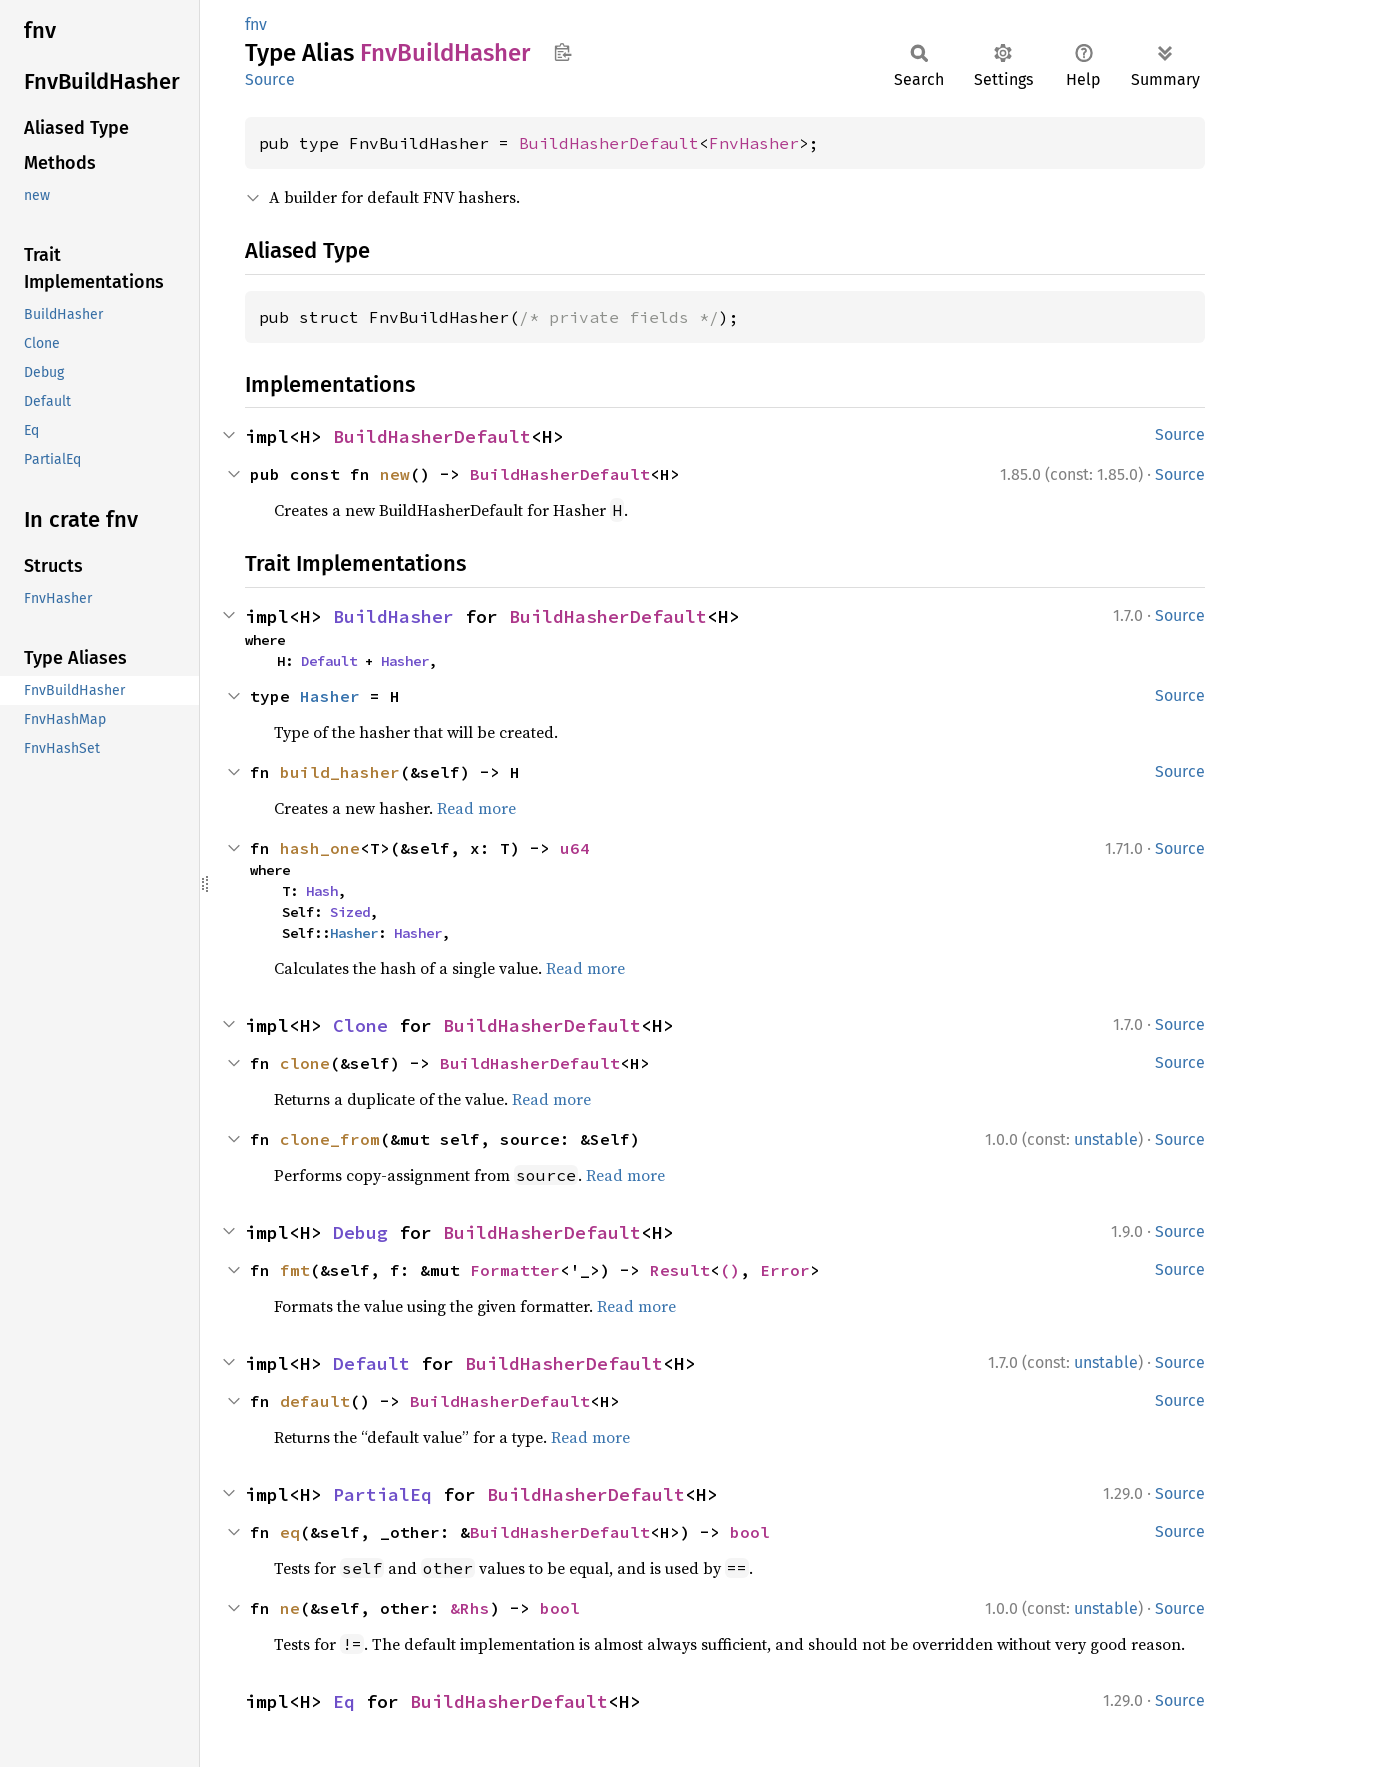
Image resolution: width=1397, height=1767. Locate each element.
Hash (322, 891)
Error (785, 1270)
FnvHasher (754, 143)
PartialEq (382, 1494)
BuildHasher (393, 616)
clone (305, 1063)
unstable (1106, 1139)
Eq (344, 1701)
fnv (256, 24)
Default (329, 661)
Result (680, 1270)
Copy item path (562, 52)
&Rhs (470, 1608)
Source (270, 79)
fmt (295, 1270)
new (395, 474)
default (315, 1401)
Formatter (515, 1270)
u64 (575, 848)
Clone (360, 1025)
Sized (350, 912)
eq (290, 1532)
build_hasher (340, 772)
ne (290, 1608)
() (730, 1270)
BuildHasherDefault (609, 143)
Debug (360, 1232)
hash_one (320, 848)
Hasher (405, 661)
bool (750, 1532)
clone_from (330, 1139)
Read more (476, 808)
